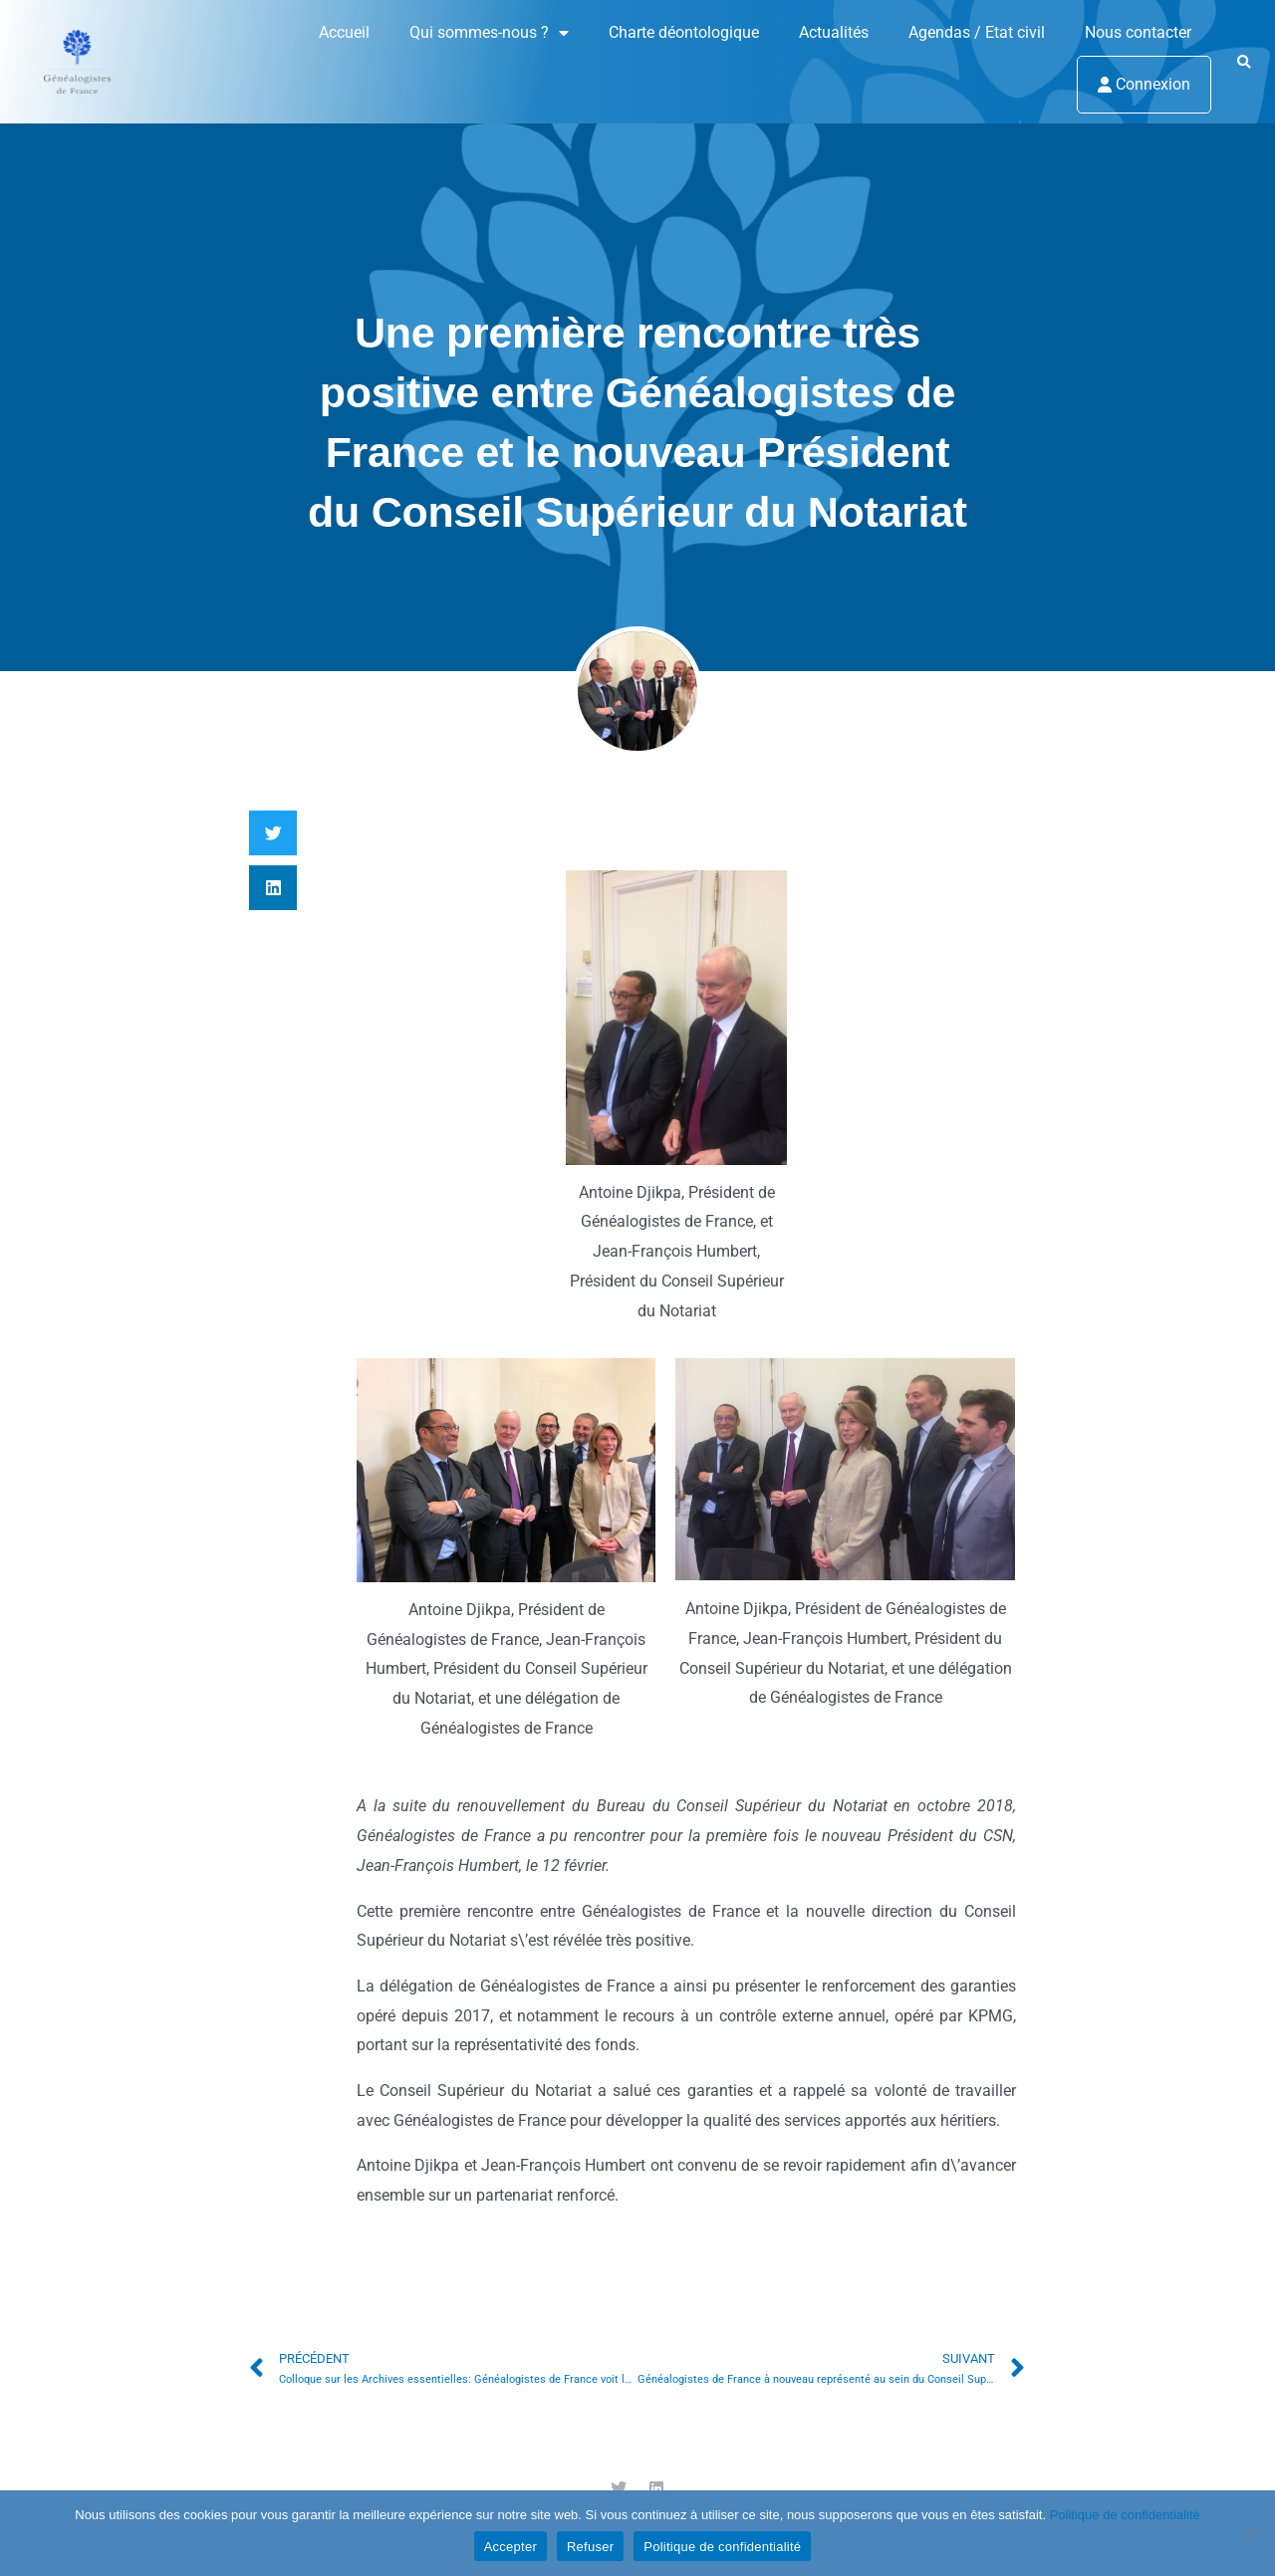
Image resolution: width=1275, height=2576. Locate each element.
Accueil (344, 32)
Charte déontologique (684, 32)
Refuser (590, 2546)
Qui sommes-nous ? (489, 33)
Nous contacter (1138, 32)
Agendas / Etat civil (976, 32)
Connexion (1144, 84)
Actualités (834, 32)
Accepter (510, 2546)
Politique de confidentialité (1125, 2514)
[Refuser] (1250, 2533)
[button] (1243, 62)
